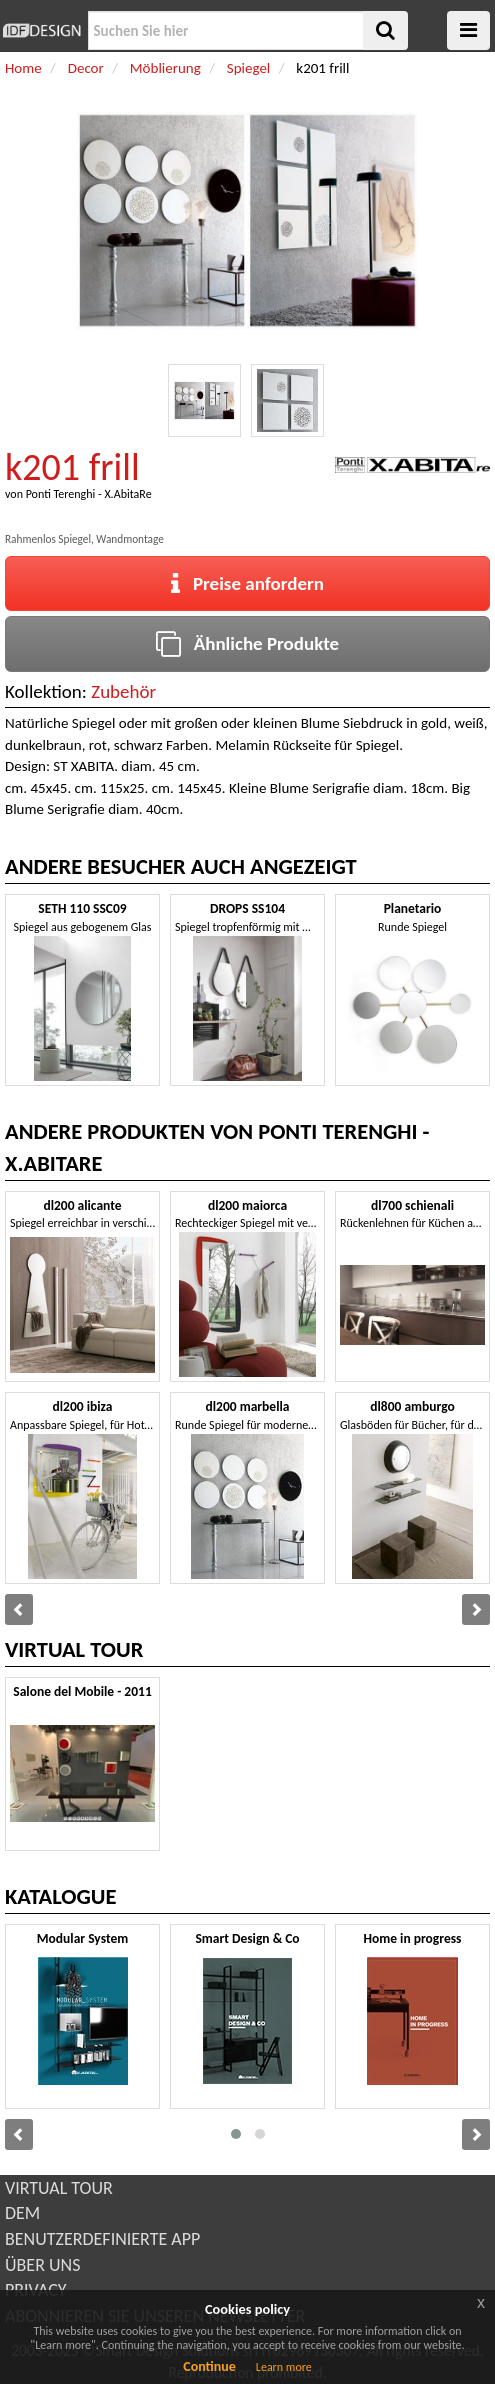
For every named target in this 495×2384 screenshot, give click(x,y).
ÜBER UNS (42, 2265)
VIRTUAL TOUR (59, 2188)
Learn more (284, 2367)
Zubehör (123, 691)
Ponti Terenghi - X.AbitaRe (89, 494)
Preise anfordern (247, 583)
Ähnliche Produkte (247, 643)
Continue (209, 2366)
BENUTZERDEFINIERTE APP (102, 2239)
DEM (22, 2213)
